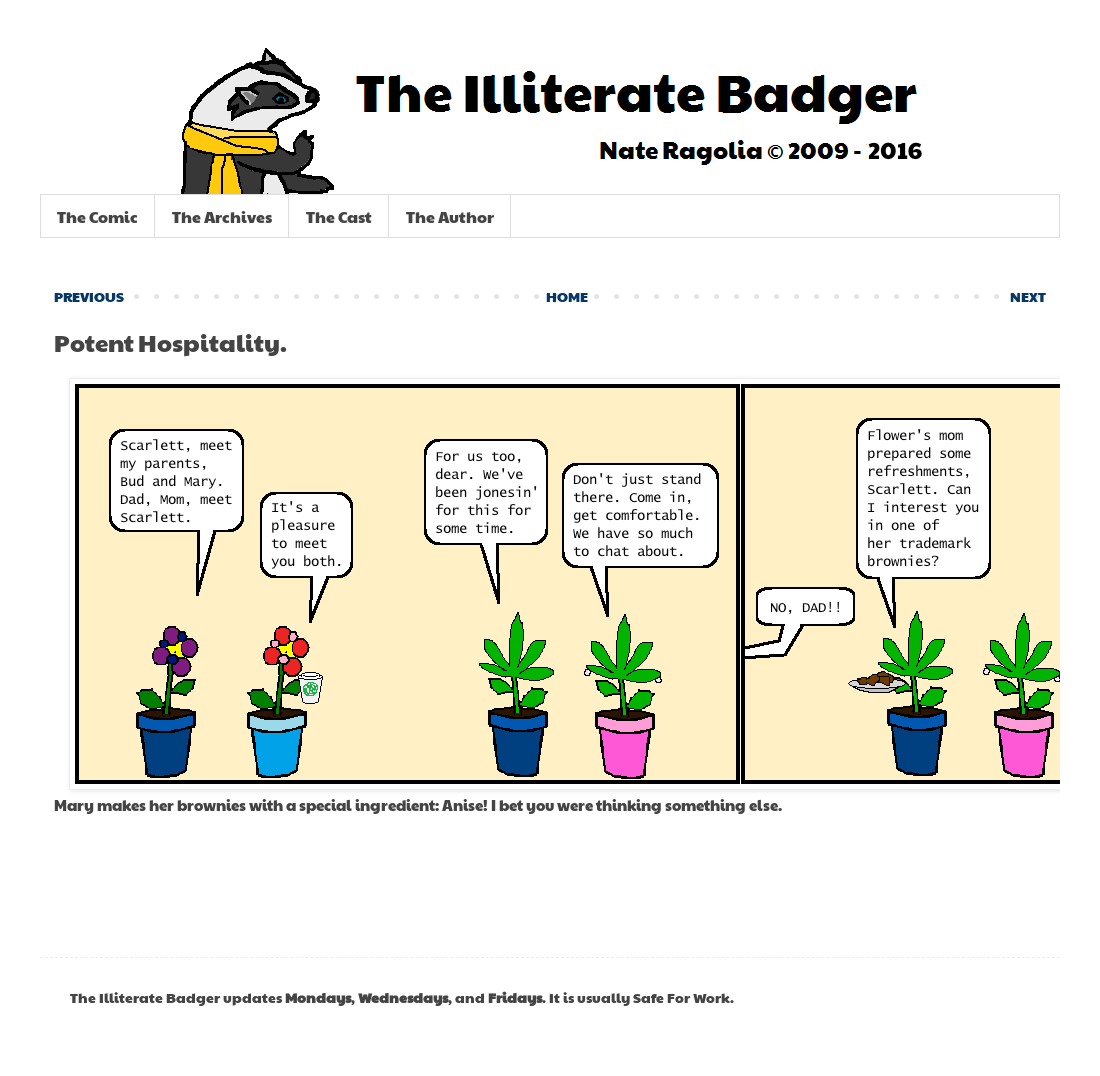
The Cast (339, 216)
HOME (567, 296)
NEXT (1028, 296)
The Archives (222, 216)
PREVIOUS (89, 296)
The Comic (97, 216)
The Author (450, 216)
